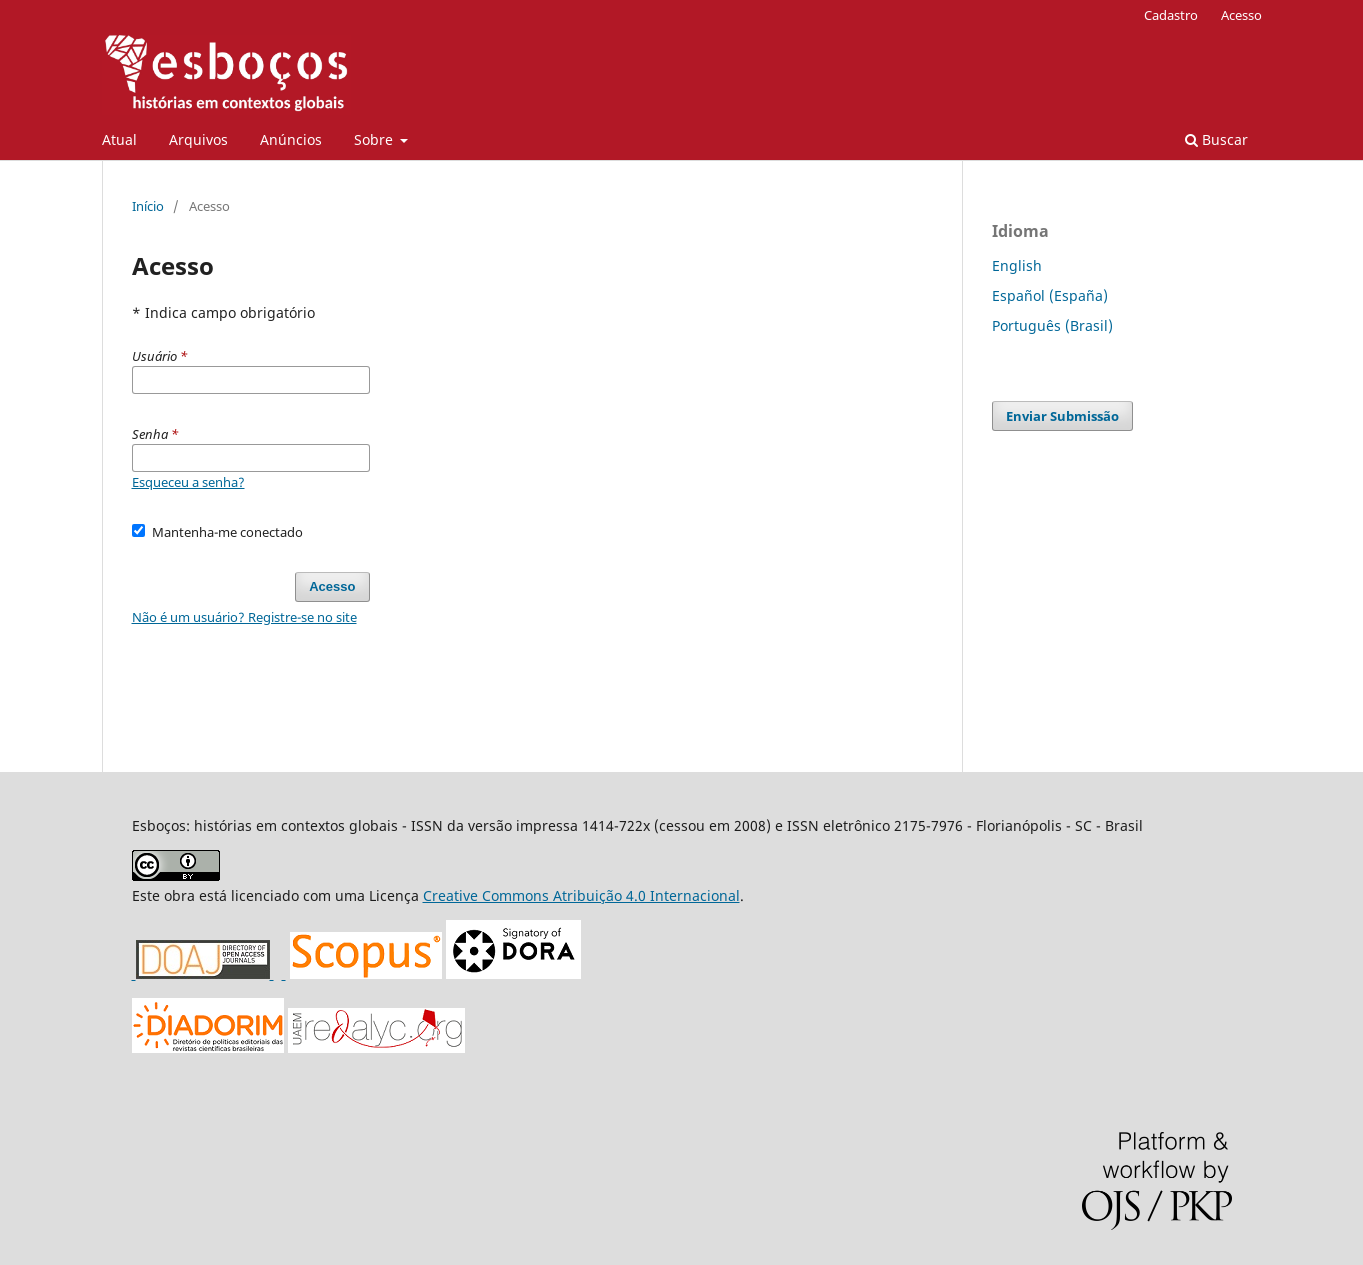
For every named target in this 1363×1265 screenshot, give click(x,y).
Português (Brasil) (1052, 325)
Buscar (1216, 139)
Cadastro (1171, 15)
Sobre (375, 139)
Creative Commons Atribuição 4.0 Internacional (581, 895)
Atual (119, 139)
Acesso (1241, 15)
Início (148, 206)
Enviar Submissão (1062, 416)
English (1017, 265)
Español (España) (1050, 295)
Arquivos (198, 139)
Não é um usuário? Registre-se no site (244, 617)
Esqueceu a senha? (188, 482)
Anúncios (291, 139)
